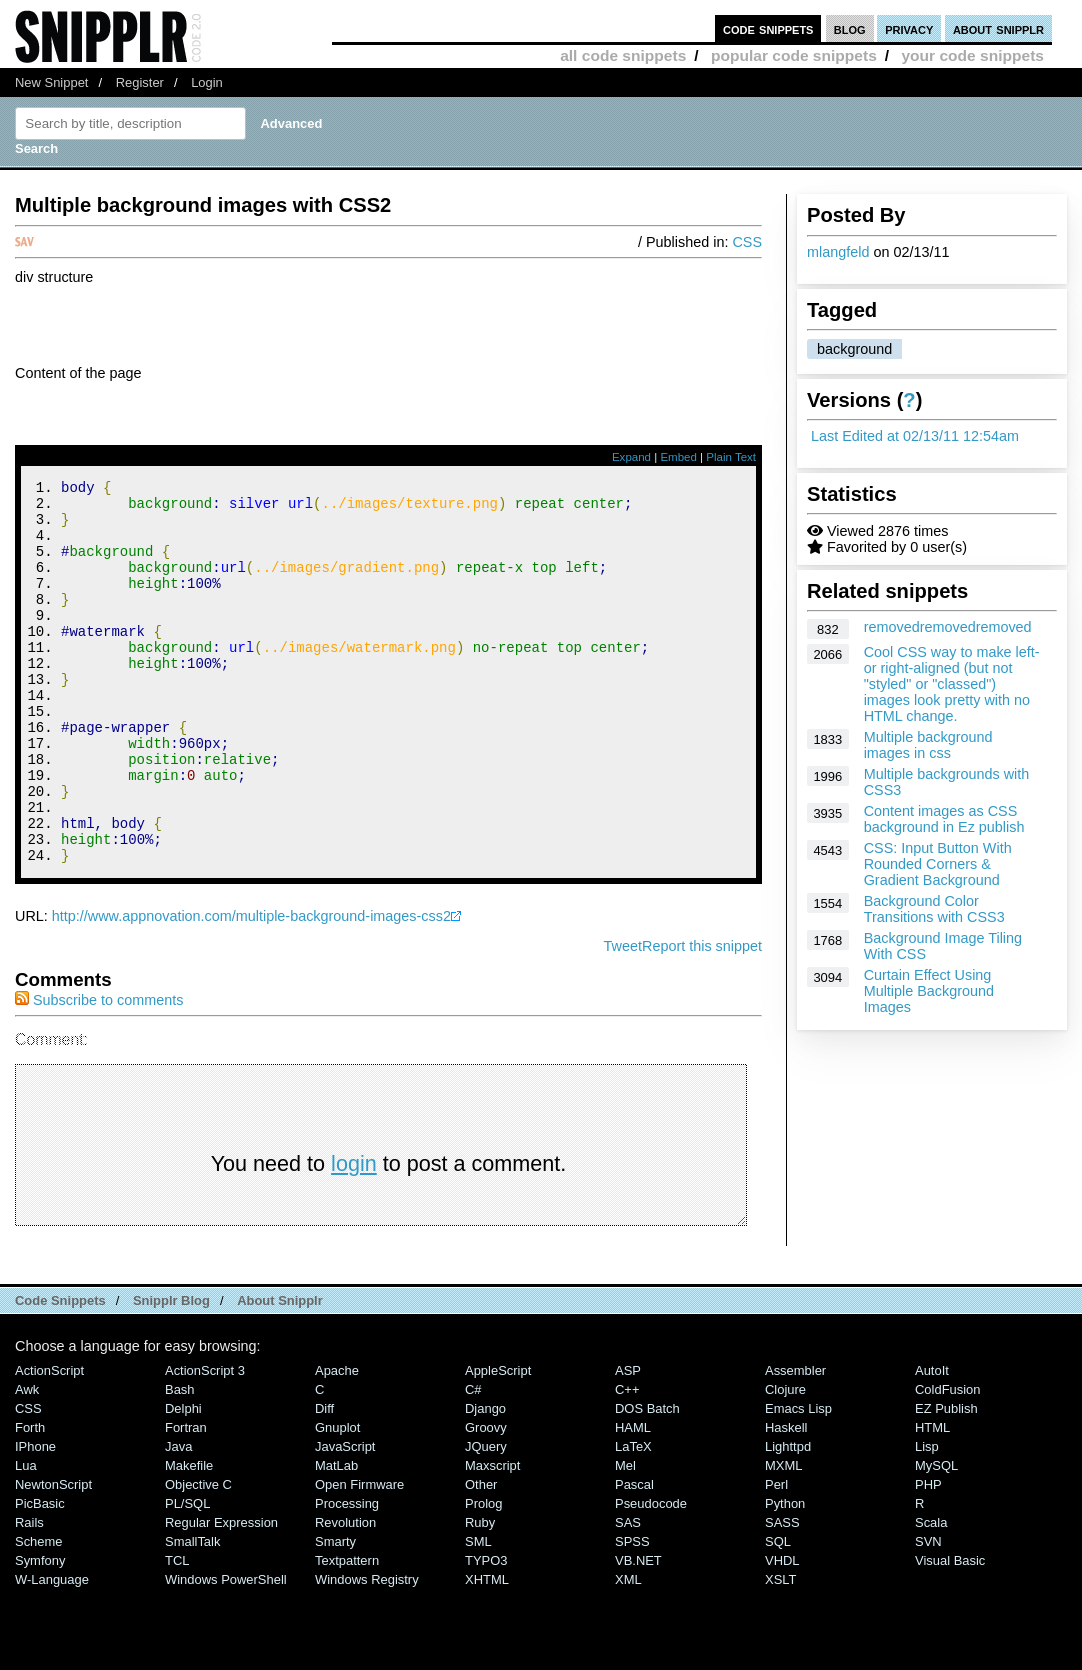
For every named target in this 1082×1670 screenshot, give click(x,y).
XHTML (487, 1651)
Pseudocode (651, 1575)
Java (178, 1518)
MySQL (936, 1537)
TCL (177, 1632)
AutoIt (932, 1442)
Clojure (785, 1461)
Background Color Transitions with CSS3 (934, 909)
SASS (782, 1594)
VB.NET (638, 1632)
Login (207, 82)
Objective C (198, 1556)
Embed (678, 457)
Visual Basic (950, 1632)
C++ (627, 1461)
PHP (928, 1556)
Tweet (623, 1018)
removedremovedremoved (948, 627)
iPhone (35, 1518)
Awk (27, 1461)
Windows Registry (367, 1651)
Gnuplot (337, 1499)
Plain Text (731, 457)
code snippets (768, 28)
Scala (931, 1594)
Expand (631, 457)
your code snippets (972, 55)
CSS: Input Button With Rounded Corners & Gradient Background (938, 864)
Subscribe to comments (99, 1072)
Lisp (927, 1518)
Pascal (634, 1556)
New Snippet (51, 82)
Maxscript (492, 1537)
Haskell (786, 1499)
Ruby (480, 1594)
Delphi (183, 1480)
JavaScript (345, 1518)
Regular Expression (221, 1594)
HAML (633, 1499)
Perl (776, 1556)
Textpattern (347, 1632)
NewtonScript (53, 1556)
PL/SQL (187, 1575)
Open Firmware (359, 1556)
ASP (628, 1442)
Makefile (189, 1537)
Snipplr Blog (171, 1372)
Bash (180, 1461)
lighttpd (788, 1518)
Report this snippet (702, 1018)
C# (473, 1461)
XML (628, 1651)
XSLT (780, 1651)
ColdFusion (948, 1461)
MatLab (336, 1537)
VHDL (782, 1632)
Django (485, 1480)
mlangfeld (838, 252)
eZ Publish (946, 1480)
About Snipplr (280, 1372)
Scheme (39, 1613)
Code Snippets (60, 1372)
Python (785, 1575)
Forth (30, 1499)
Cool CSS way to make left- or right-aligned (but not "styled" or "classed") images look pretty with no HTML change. (952, 684)
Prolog (483, 1575)
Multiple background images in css (928, 745)
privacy (909, 28)
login (354, 1235)
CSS (747, 242)
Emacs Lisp (798, 1480)
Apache (337, 1442)
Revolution (345, 1594)
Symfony (40, 1632)
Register (140, 82)
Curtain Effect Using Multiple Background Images (929, 991)
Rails (29, 1594)
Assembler (795, 1442)
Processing (347, 1575)
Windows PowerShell (226, 1651)
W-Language (52, 1651)
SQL (778, 1613)
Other (481, 1556)
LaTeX (633, 1518)
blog (850, 28)
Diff (324, 1480)
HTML (932, 1499)
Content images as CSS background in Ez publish (944, 819)
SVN (928, 1613)
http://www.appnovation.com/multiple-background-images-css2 (251, 988)
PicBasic (40, 1575)
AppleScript (498, 1442)
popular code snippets (794, 55)
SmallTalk (192, 1613)
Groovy (486, 1499)
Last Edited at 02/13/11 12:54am (915, 436)
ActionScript (49, 1442)
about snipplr (998, 28)
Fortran (186, 1499)
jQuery (486, 1518)
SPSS (632, 1613)
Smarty (335, 1613)
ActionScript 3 (205, 1442)
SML (478, 1613)
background (854, 349)
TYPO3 (486, 1632)
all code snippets (623, 55)
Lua (26, 1537)
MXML (783, 1537)
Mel (625, 1537)
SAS (628, 1594)
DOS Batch (647, 1480)
